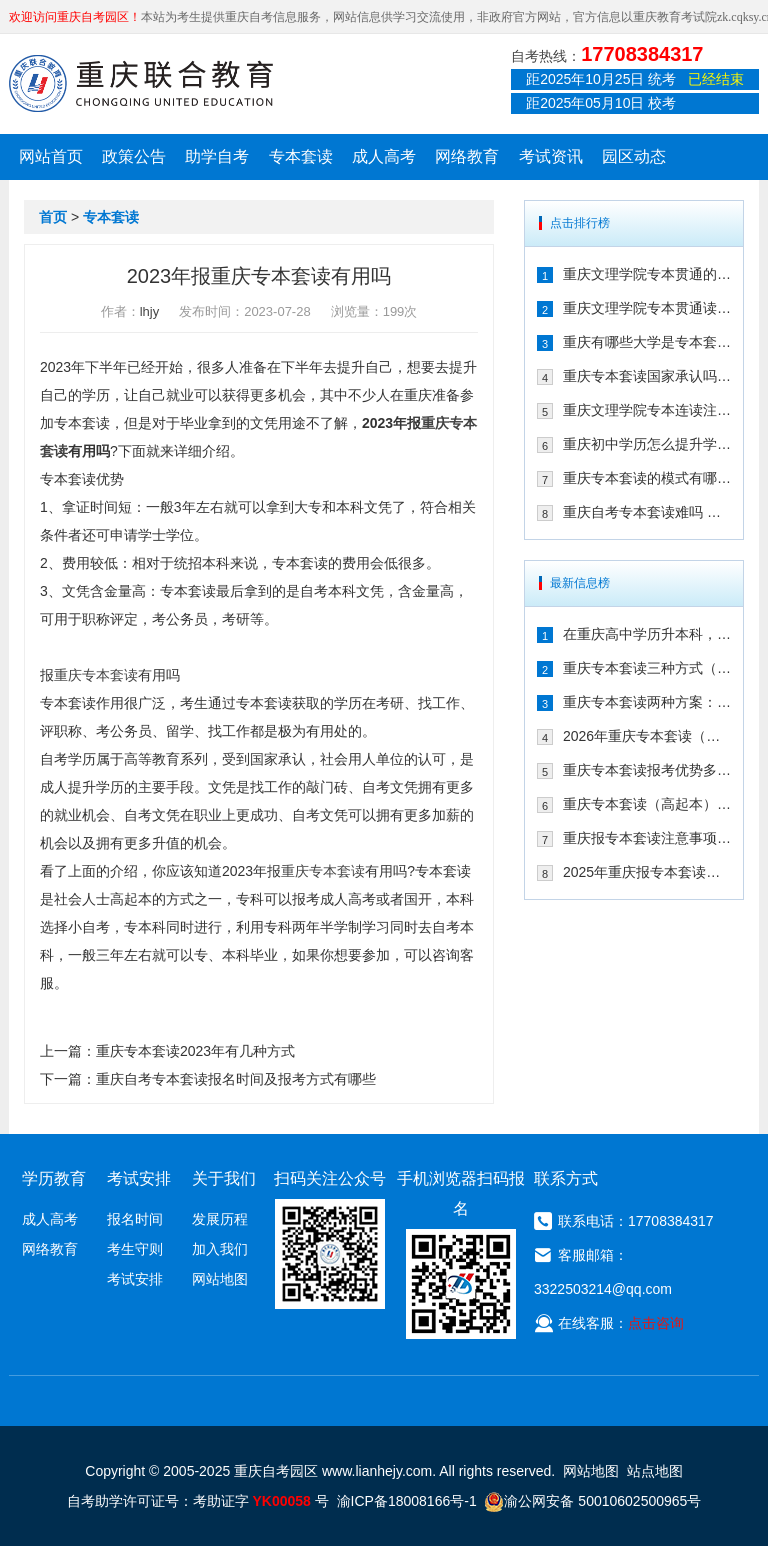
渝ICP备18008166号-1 (407, 1501)
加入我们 (220, 1249)
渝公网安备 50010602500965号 (592, 1501)
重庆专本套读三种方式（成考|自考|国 (647, 668)
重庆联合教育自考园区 (141, 83)
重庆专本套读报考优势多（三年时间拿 (647, 770)
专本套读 (301, 156)
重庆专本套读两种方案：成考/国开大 (647, 702)
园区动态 (634, 156)
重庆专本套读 (96, 675)
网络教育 (467, 156)
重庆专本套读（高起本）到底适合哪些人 (647, 804)
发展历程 (220, 1219)
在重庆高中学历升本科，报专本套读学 (647, 634)
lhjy (150, 311)
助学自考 (217, 156)
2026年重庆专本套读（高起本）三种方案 (647, 736)
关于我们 (224, 1178)
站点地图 (655, 1471)
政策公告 (134, 156)
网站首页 (51, 156)
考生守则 (135, 1249)
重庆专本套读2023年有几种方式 (195, 1051)
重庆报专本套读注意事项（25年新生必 (647, 838)
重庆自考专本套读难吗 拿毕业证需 (647, 512)
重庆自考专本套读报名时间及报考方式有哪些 (236, 1079)
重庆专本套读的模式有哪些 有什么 (647, 478)
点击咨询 (656, 1323)
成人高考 (384, 156)
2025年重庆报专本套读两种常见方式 (647, 872)
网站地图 (220, 1279)
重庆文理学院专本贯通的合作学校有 (647, 274)
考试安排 (135, 1279)
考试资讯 (551, 156)
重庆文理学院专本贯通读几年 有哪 (647, 308)
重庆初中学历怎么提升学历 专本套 (647, 444)
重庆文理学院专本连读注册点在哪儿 (647, 410)
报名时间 (135, 1219)
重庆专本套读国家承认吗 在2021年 (647, 376)
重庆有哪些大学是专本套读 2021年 (647, 342)
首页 (53, 217)
